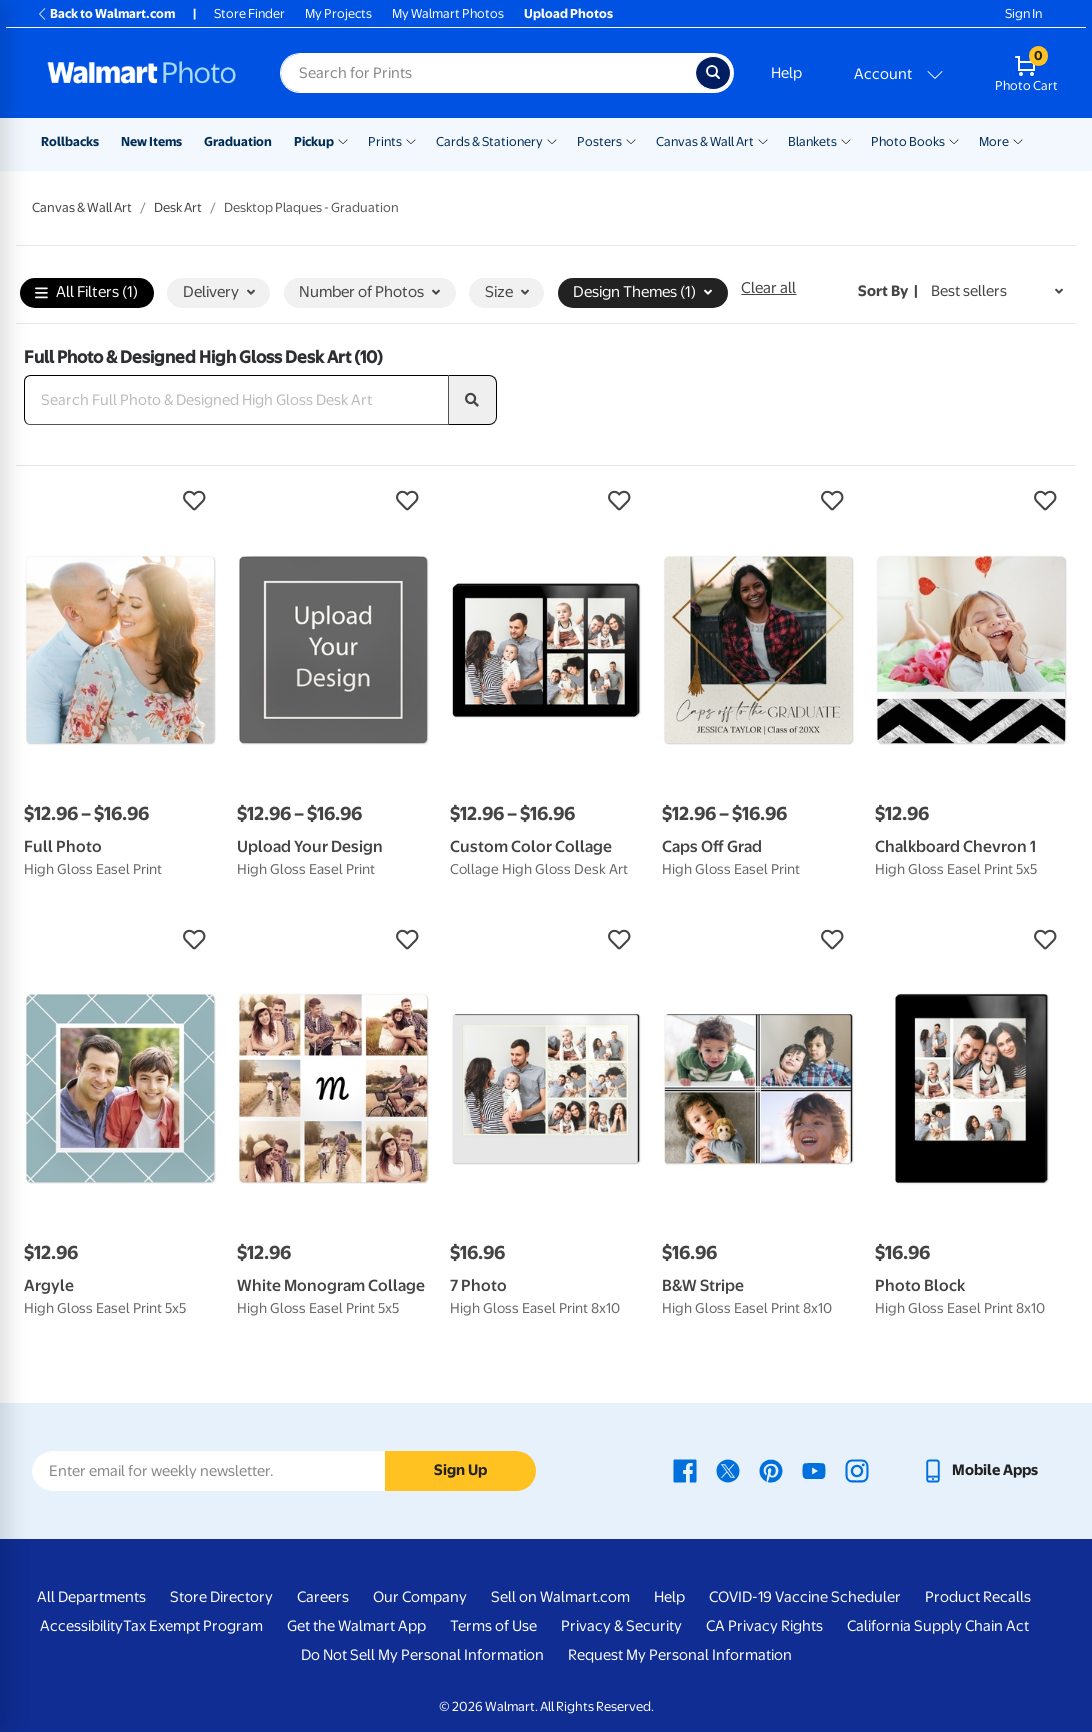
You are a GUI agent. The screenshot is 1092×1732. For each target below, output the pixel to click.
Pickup (314, 141)
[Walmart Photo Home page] (142, 73)
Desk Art (178, 207)
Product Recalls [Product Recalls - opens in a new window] (978, 1597)
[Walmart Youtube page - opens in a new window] (814, 1470)
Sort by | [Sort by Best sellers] (888, 291)
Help (786, 73)
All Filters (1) (86, 293)
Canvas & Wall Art (705, 141)
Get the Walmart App (356, 1626)
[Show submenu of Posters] (631, 140)
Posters (599, 141)
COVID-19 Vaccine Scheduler (805, 1597)
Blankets (812, 141)
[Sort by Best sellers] (997, 291)
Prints (385, 141)
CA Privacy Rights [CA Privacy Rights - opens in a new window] (764, 1626)
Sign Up (460, 1470)
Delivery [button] (219, 292)
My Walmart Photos (448, 13)
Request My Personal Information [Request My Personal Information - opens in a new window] (680, 1655)
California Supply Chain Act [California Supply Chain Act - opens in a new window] (938, 1626)
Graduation (238, 141)
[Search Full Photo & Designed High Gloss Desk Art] (236, 400)
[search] (473, 400)
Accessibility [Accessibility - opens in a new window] (81, 1626)
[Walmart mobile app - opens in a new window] (979, 1470)
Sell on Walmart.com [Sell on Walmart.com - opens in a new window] (560, 1597)
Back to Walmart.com (105, 13)
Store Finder (249, 13)
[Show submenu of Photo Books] (954, 140)
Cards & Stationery (489, 141)
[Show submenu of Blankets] (846, 140)
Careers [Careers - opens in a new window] (323, 1597)
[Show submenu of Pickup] (343, 140)
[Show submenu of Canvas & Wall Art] (763, 140)
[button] (120, 501)
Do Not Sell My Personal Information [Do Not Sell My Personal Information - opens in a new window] (422, 1655)
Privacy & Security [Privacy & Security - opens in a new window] (621, 1626)
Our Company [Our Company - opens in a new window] (420, 1597)
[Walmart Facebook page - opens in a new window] (685, 1470)
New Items (151, 141)
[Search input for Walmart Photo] (488, 73)
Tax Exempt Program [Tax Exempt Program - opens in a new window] (193, 1626)
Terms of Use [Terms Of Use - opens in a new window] (493, 1626)
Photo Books (908, 141)
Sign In (1023, 13)
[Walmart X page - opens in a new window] (728, 1470)
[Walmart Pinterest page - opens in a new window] (771, 1470)
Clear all (768, 288)
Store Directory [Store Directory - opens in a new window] (221, 1597)
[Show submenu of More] (1018, 140)
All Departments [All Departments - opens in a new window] (91, 1597)
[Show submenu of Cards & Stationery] (552, 140)
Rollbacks (70, 141)
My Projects (338, 13)
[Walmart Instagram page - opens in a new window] (857, 1470)
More (994, 141)
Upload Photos (568, 13)
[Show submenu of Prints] (411, 140)
